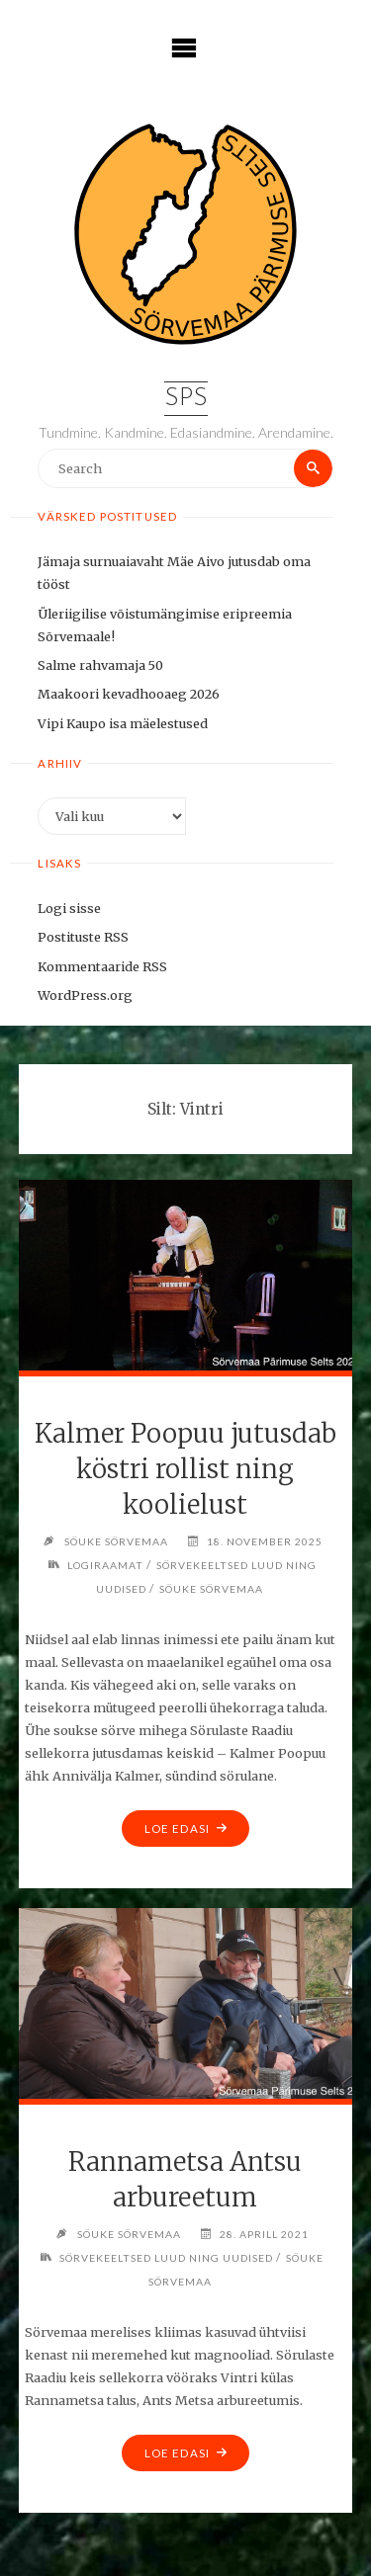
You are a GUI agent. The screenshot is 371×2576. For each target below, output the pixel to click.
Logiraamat (105, 1565)
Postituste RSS (83, 937)
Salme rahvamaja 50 (100, 665)
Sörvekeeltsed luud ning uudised (166, 2258)
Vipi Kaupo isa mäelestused (123, 723)
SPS (186, 398)
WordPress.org (85, 995)
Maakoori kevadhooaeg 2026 (129, 694)
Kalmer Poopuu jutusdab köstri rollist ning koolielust (185, 1469)
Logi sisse (69, 908)
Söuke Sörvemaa (211, 1589)
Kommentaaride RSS (102, 966)
